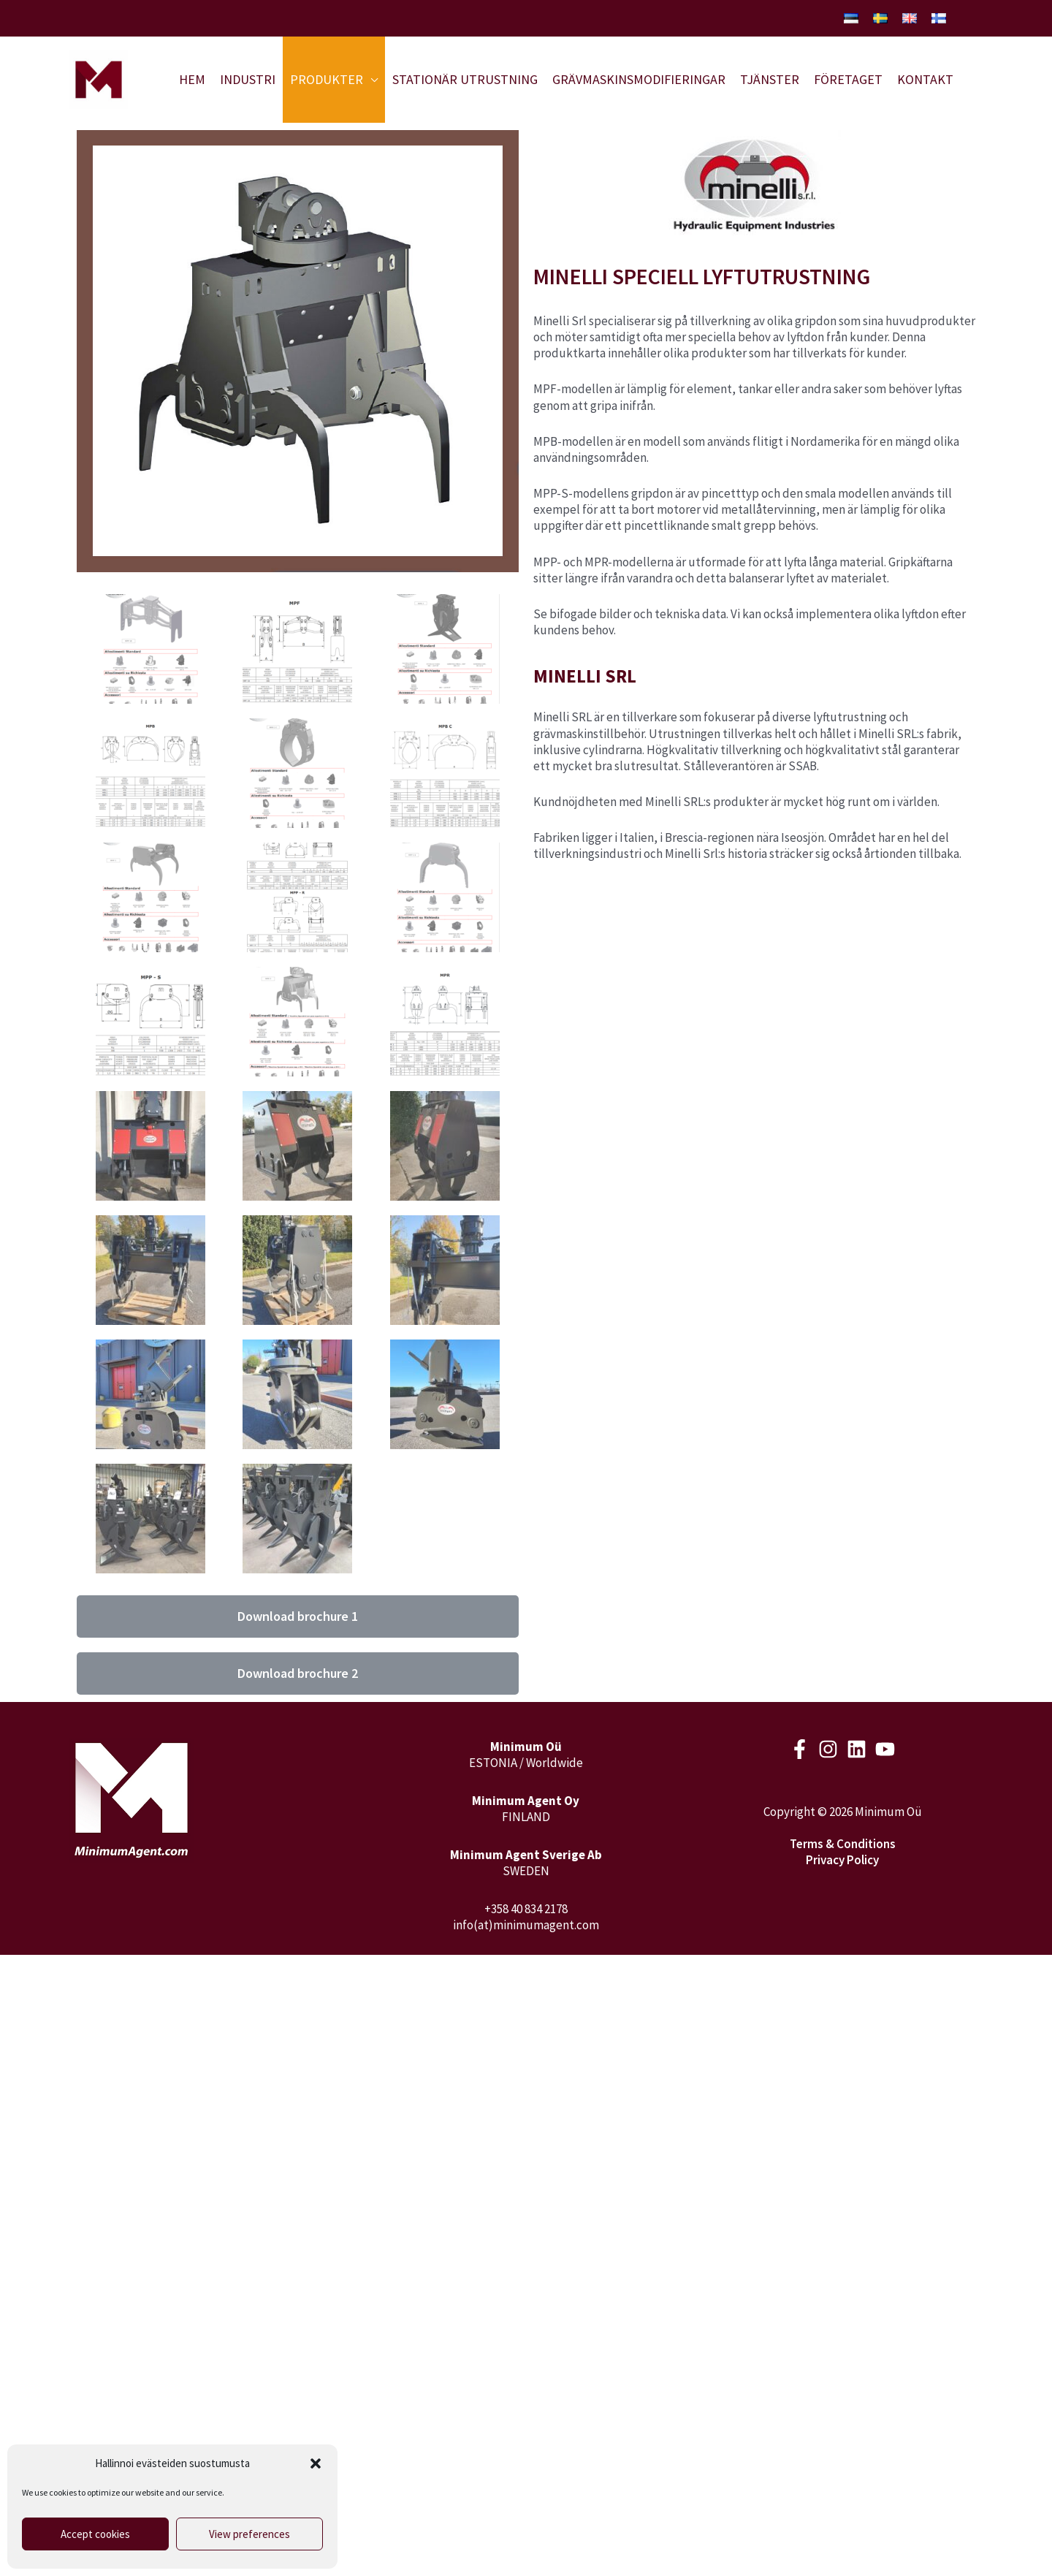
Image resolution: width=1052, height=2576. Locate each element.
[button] (315, 2463)
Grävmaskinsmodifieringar (638, 79)
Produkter (326, 79)
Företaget (848, 79)
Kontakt (925, 79)
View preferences (249, 2534)
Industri (247, 79)
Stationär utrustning (465, 79)
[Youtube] (885, 1749)
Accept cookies (95, 2534)
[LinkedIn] (856, 1749)
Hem (192, 79)
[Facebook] (799, 1749)
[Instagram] (828, 1749)
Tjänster (769, 79)
